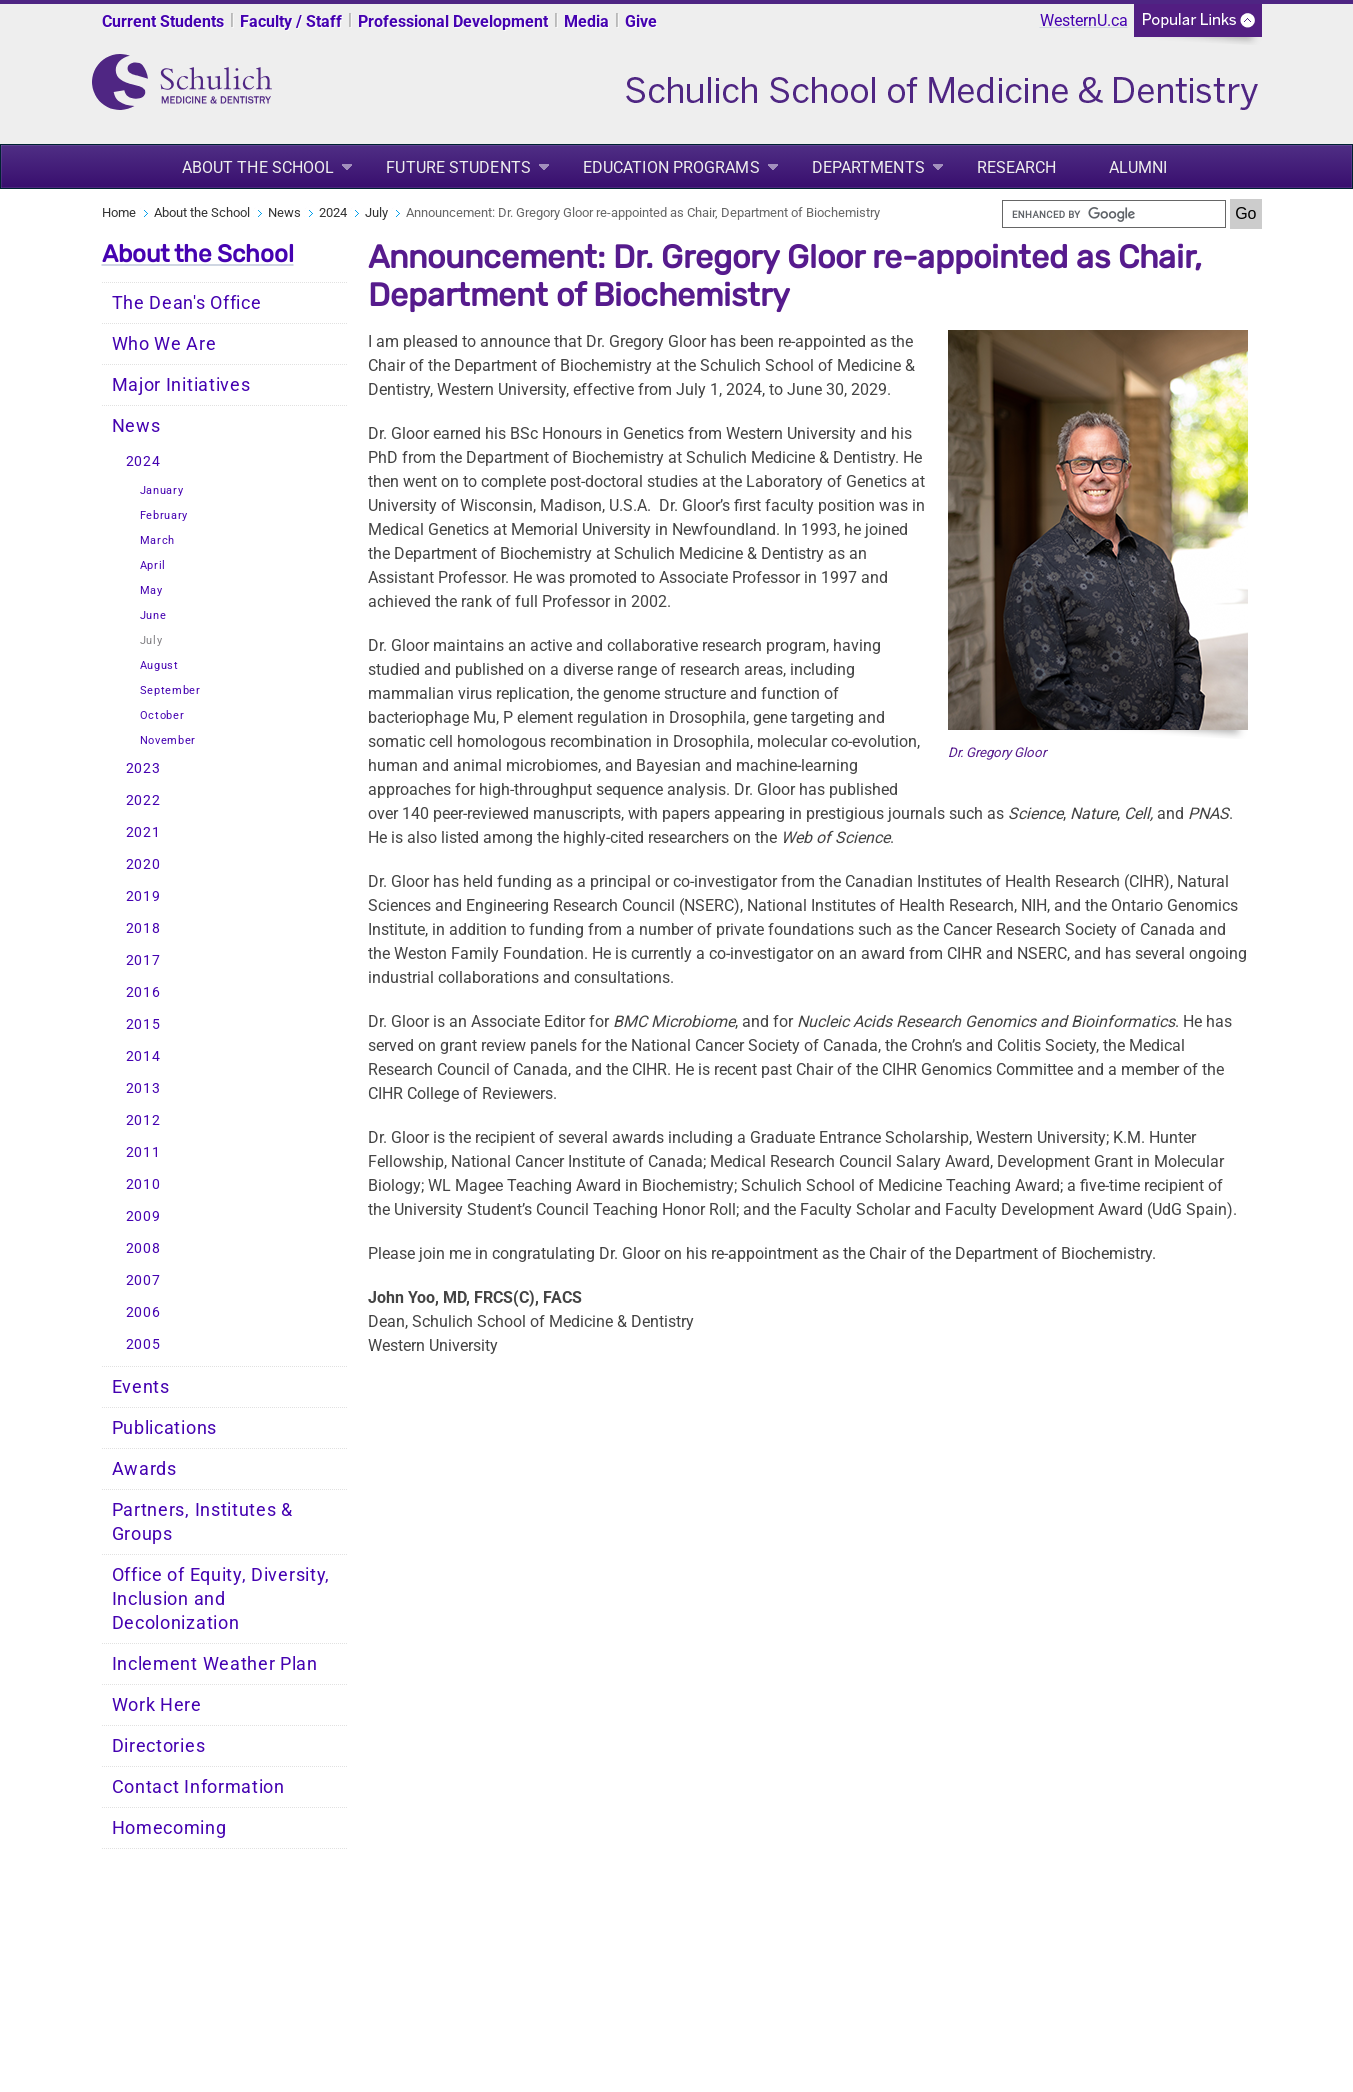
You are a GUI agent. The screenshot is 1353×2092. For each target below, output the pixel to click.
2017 (143, 960)
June (153, 615)
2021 (143, 832)
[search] (1114, 214)
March (158, 540)
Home (119, 212)
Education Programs (671, 167)
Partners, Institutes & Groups (202, 1522)
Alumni (1138, 167)
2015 (143, 1024)
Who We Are (164, 344)
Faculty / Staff (291, 21)
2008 (143, 1248)
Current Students (163, 21)
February (164, 515)
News (284, 212)
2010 (143, 1184)
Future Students (458, 167)
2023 (143, 768)
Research (1017, 167)
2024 (333, 212)
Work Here (157, 1705)
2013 (143, 1088)
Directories (159, 1746)
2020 (143, 864)
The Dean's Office (187, 303)
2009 (143, 1216)
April (153, 565)
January (162, 490)
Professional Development (453, 21)
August (159, 665)
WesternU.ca (1084, 20)
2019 (143, 896)
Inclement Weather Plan (215, 1664)
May (151, 590)
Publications (164, 1428)
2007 (143, 1280)
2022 (143, 800)
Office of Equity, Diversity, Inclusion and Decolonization (221, 1599)
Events (141, 1387)
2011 (143, 1152)
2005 (143, 1344)
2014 (143, 1056)
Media (586, 21)
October (162, 715)
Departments (868, 167)
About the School (258, 167)
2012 (143, 1120)
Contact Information (198, 1787)
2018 (143, 928)
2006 (143, 1312)
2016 (143, 992)
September (170, 690)
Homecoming (169, 1828)
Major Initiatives (181, 385)
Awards (144, 1469)
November (168, 740)
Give (641, 21)
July (376, 212)
